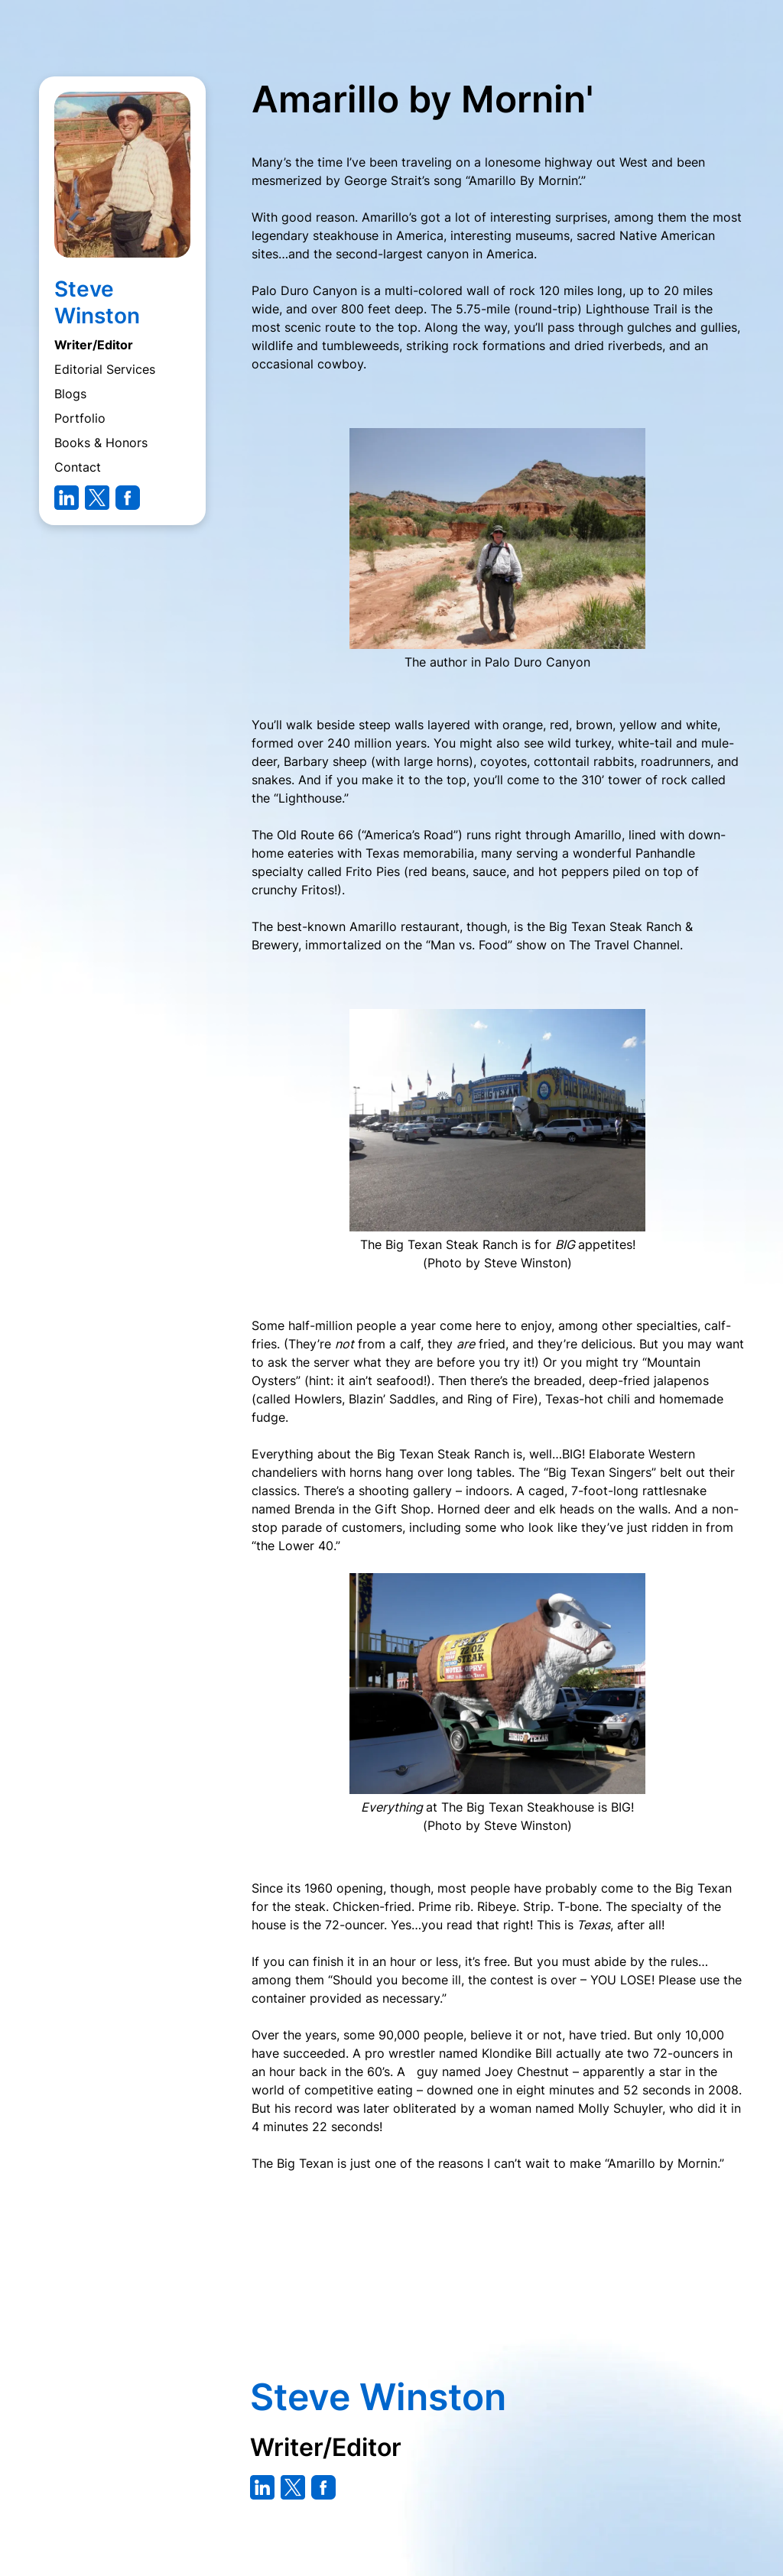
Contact (77, 467)
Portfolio (80, 418)
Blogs (70, 393)
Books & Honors (101, 442)
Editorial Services (104, 369)
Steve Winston (97, 302)
